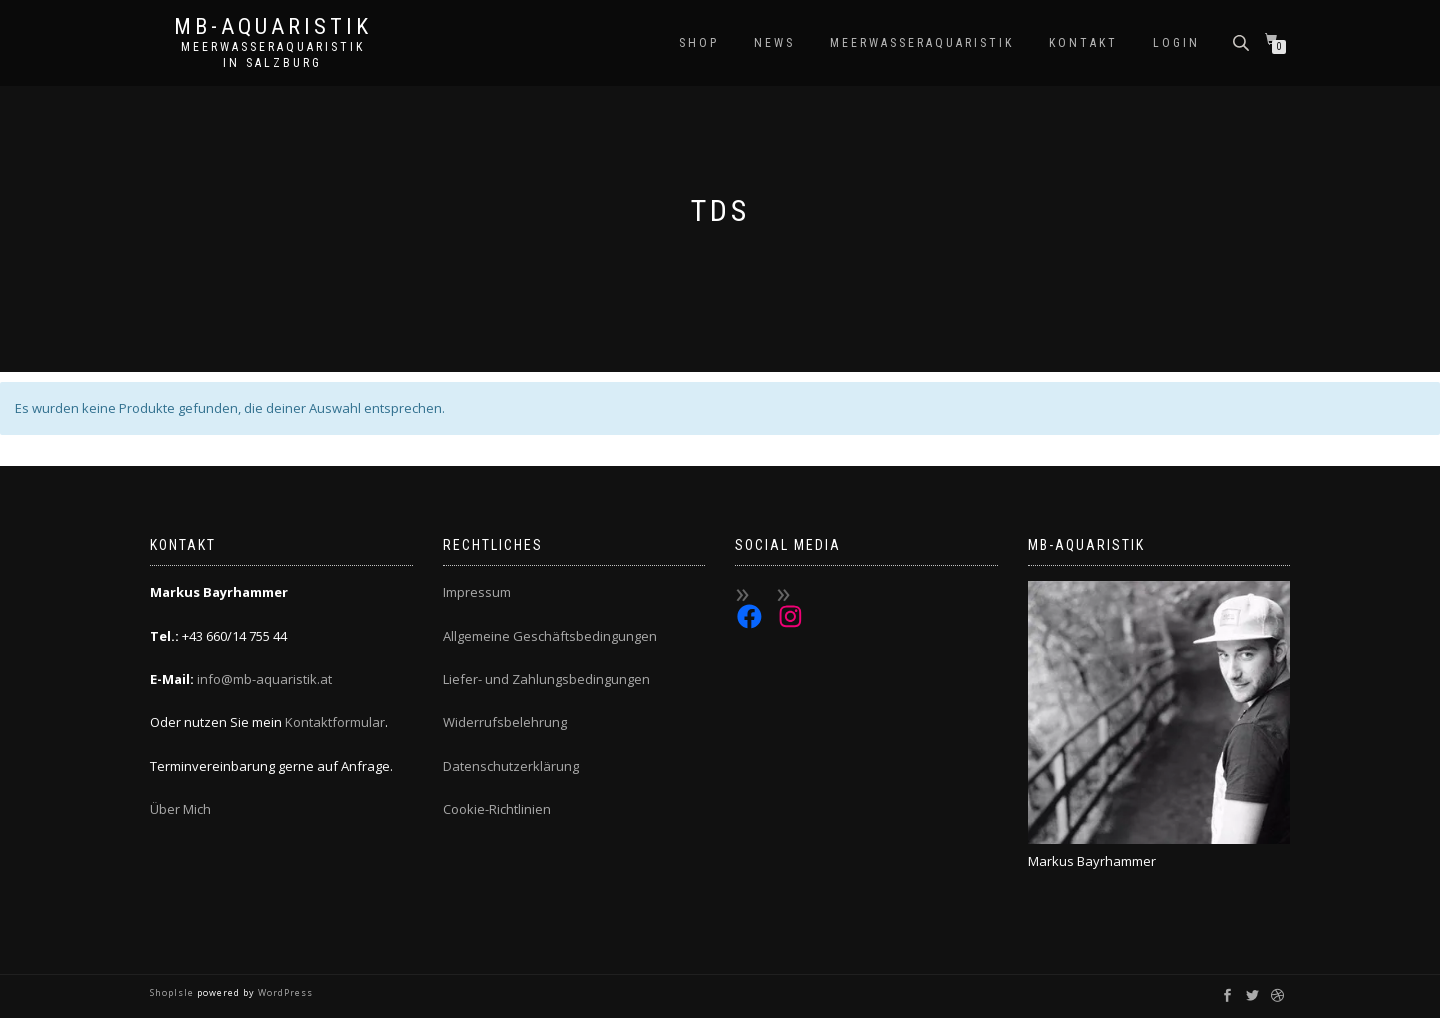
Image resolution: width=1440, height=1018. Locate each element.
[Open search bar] (1243, 41)
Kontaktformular (335, 722)
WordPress (284, 992)
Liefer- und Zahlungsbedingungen (546, 679)
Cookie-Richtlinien (497, 809)
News (774, 43)
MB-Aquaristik (273, 27)
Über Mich (180, 809)
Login (1176, 43)
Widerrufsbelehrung (505, 722)
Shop (699, 43)
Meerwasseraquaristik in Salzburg (273, 55)
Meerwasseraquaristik (922, 43)
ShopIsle (173, 992)
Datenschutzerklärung (511, 766)
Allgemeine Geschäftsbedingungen (550, 636)
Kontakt (1083, 43)
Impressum (477, 592)
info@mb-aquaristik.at (264, 679)
